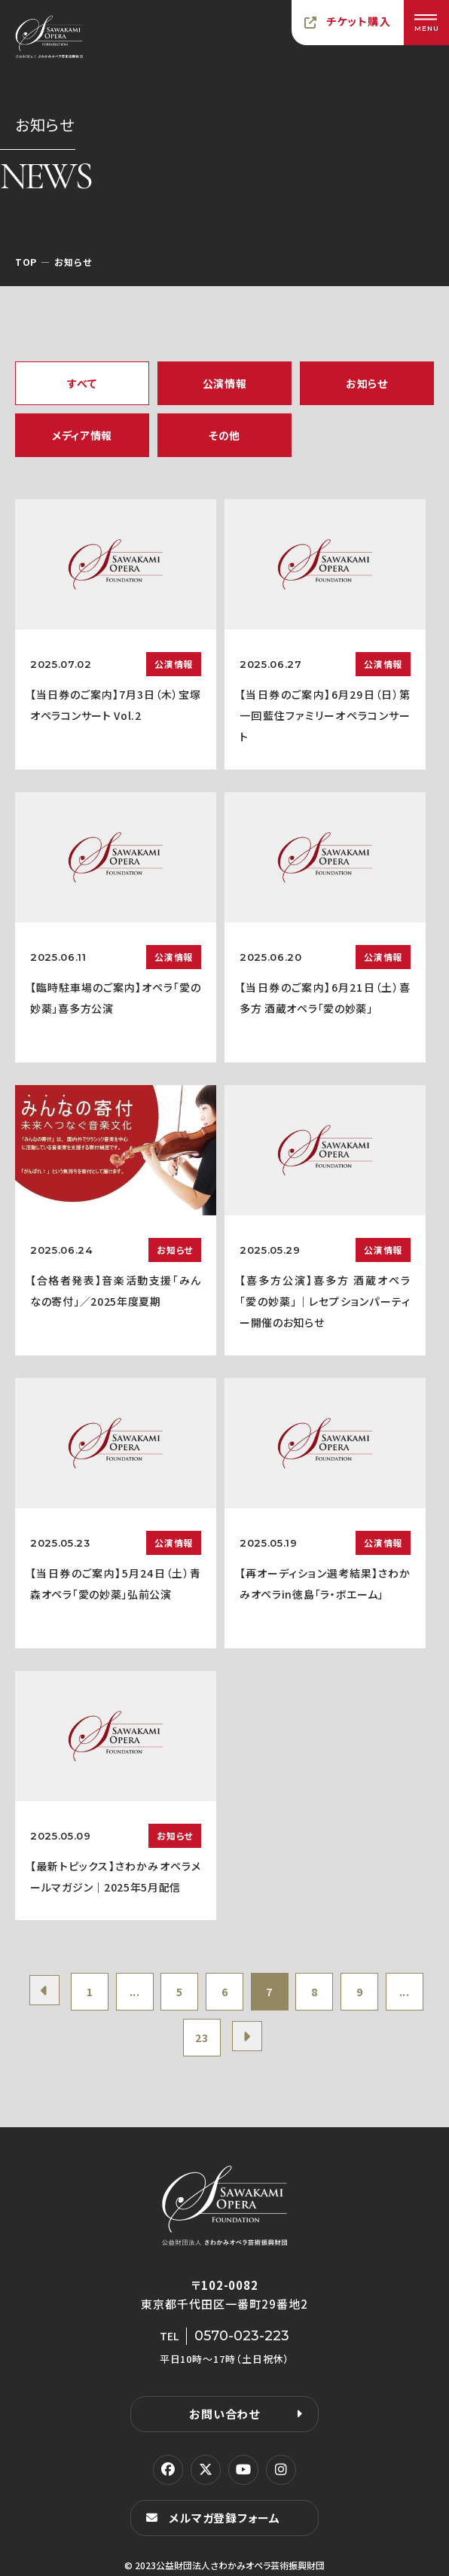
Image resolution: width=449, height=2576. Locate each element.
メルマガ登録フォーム (224, 2518)
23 (201, 2037)
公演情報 (225, 383)
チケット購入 (358, 21)
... (135, 1991)
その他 (224, 435)
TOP (26, 261)
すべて (81, 383)
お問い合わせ (224, 2414)
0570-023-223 (241, 2336)
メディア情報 (82, 435)
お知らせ (367, 383)
